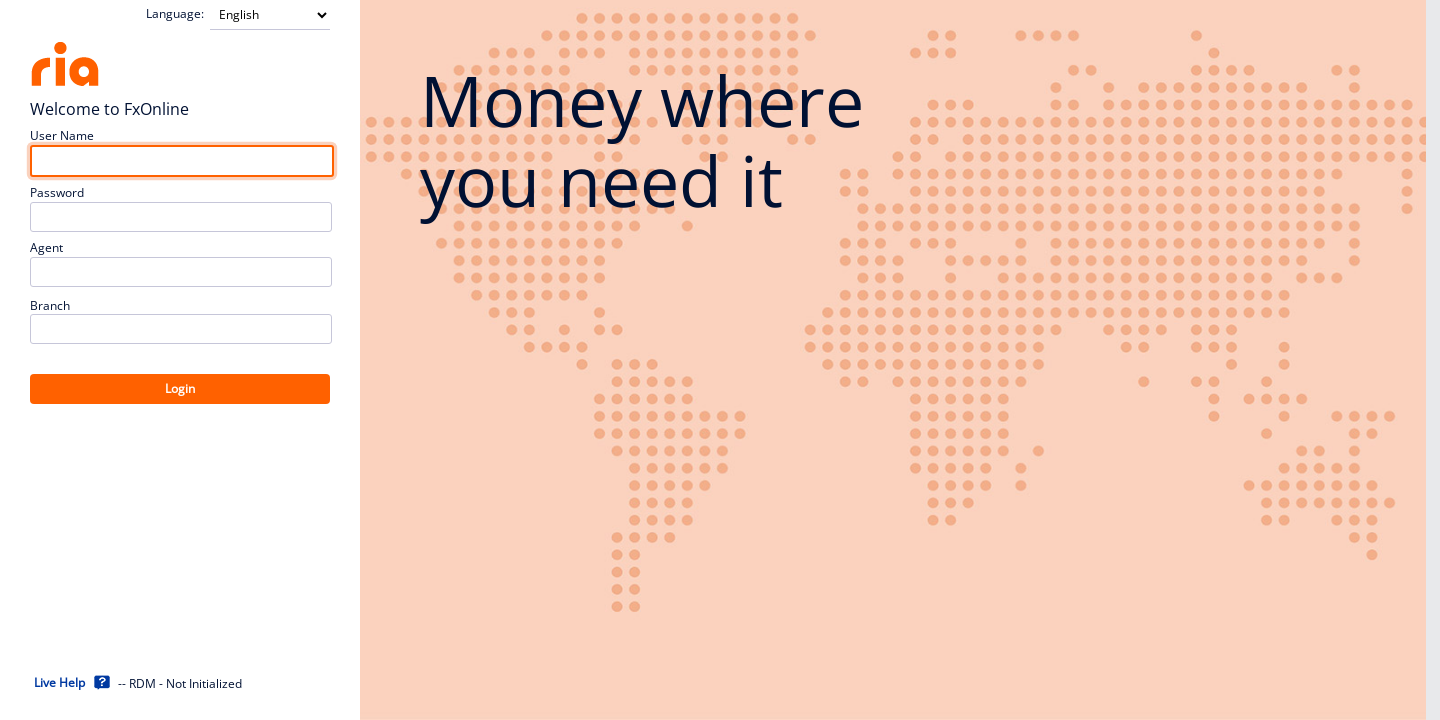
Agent (46, 248)
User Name (62, 136)
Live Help (59, 682)
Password (57, 193)
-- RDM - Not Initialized (180, 684)
